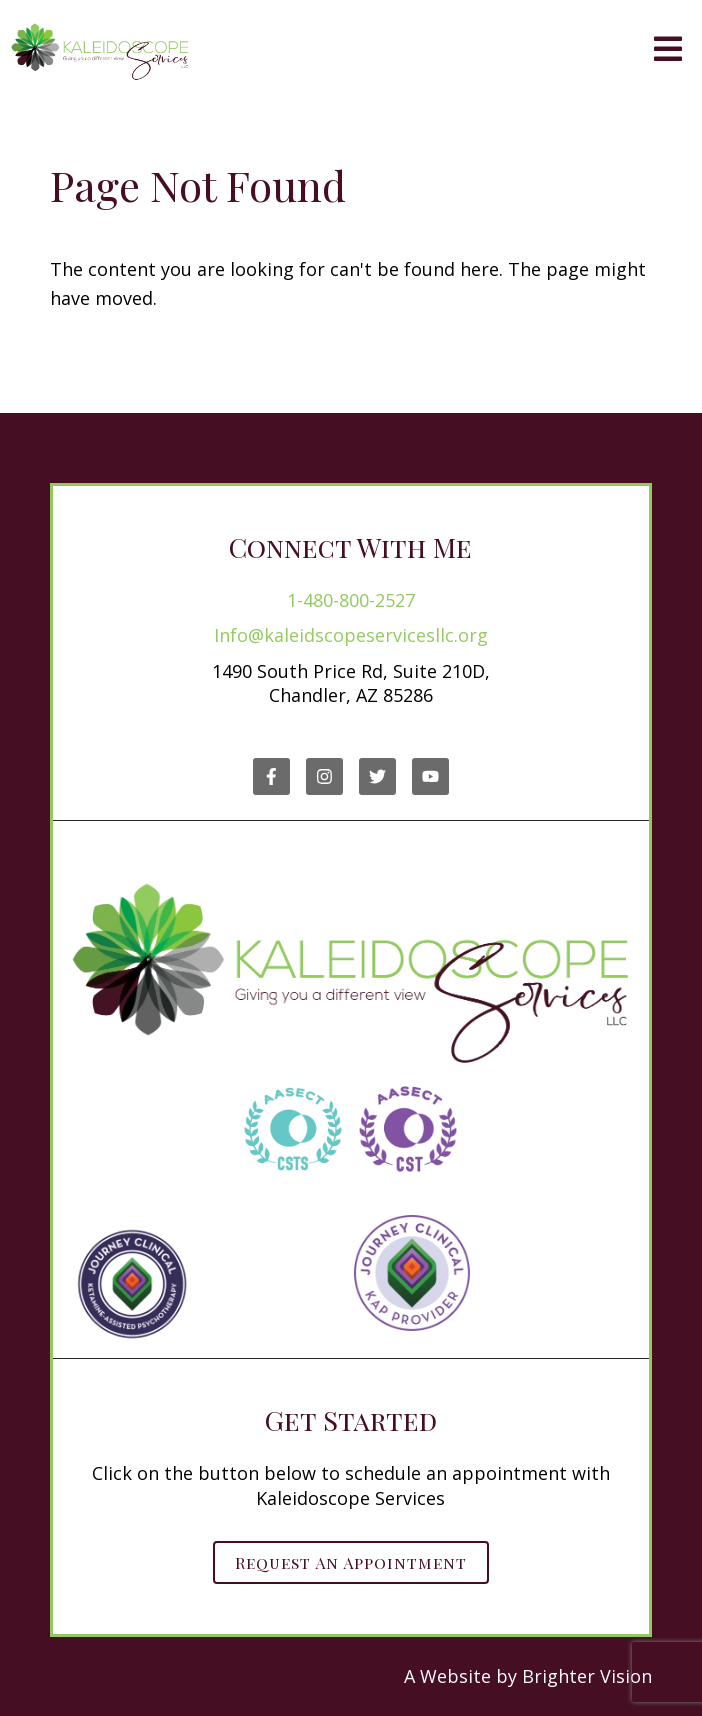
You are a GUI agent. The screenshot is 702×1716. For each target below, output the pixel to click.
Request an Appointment (351, 1562)
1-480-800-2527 (351, 600)
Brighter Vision (587, 1676)
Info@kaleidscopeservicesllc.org (351, 635)
